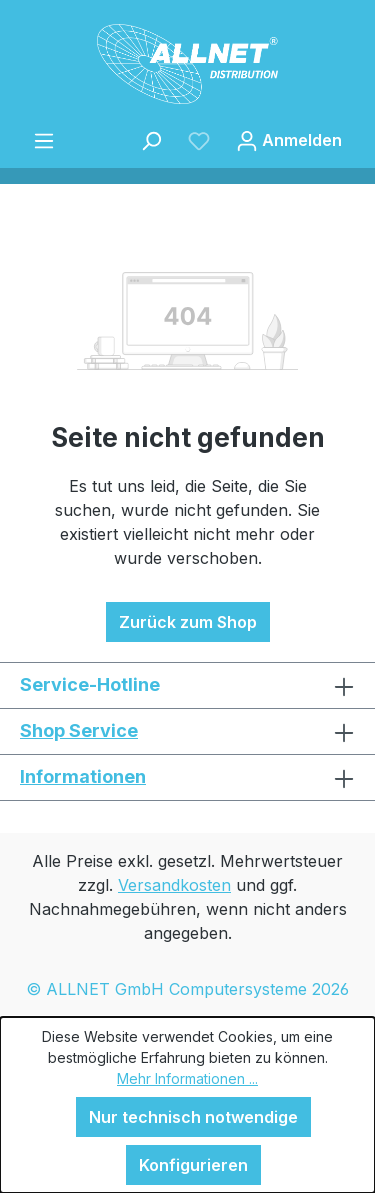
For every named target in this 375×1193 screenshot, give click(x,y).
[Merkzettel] (199, 140)
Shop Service (79, 730)
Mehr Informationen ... (187, 1078)
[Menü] (44, 140)
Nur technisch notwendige (193, 1117)
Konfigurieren (193, 1165)
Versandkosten (174, 885)
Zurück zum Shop (188, 622)
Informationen (83, 776)
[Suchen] (151, 140)
